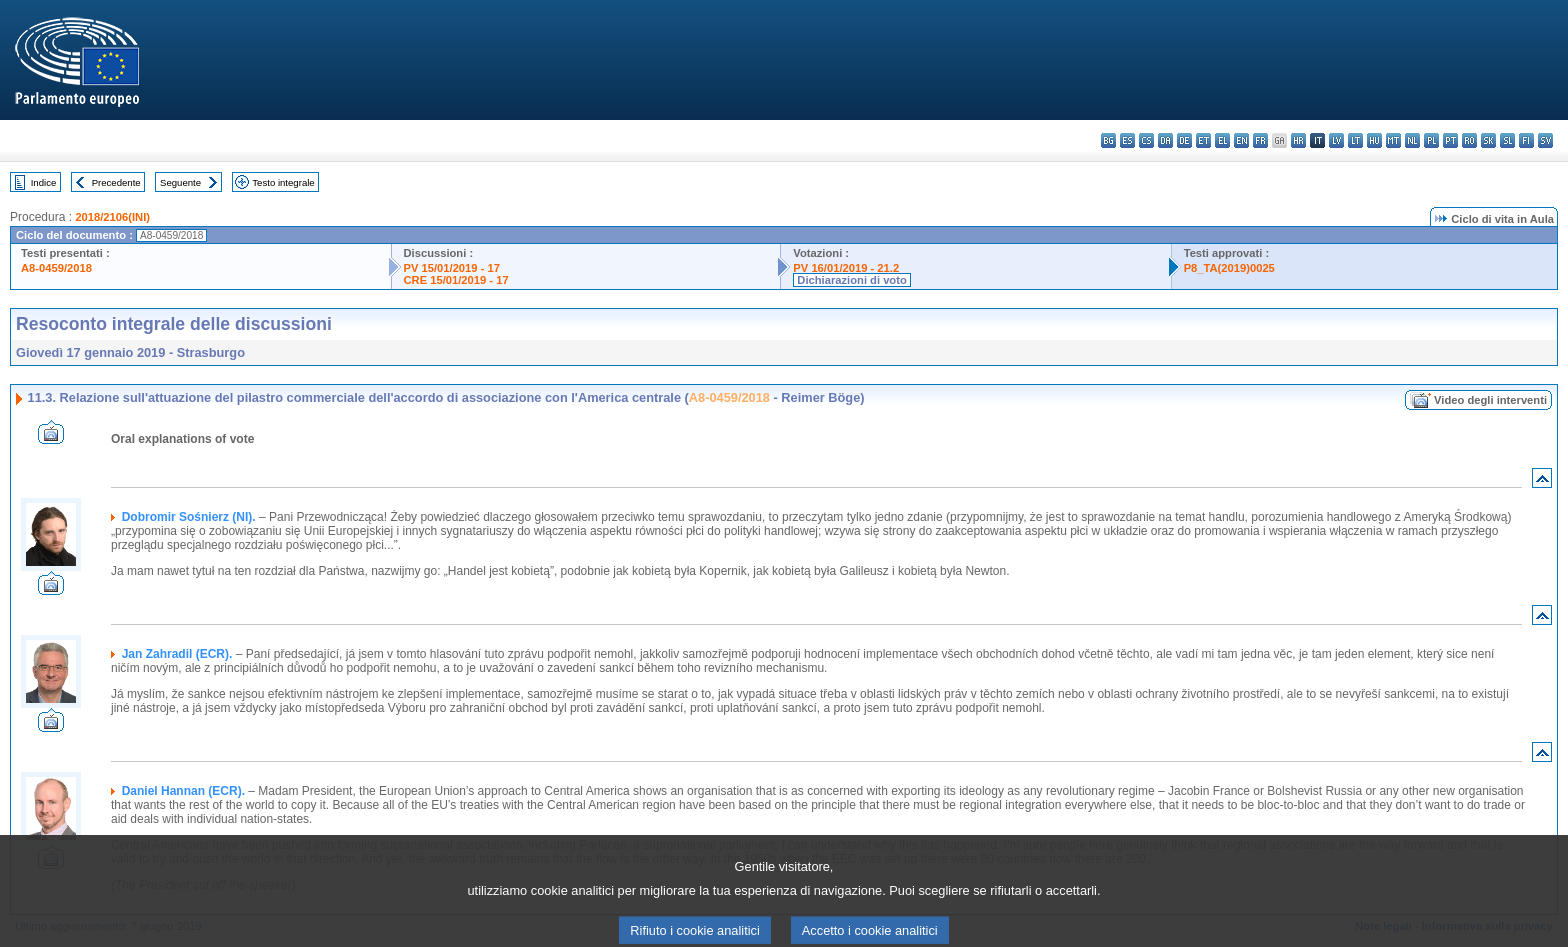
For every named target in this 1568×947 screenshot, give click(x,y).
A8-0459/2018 (56, 268)
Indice (44, 182)
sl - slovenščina (1507, 140)
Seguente (180, 182)
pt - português (1450, 140)
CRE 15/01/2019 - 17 (456, 280)
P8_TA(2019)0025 (1229, 268)
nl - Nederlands (1412, 140)
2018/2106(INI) (112, 217)
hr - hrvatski (1298, 140)
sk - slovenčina (1488, 140)
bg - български (1108, 140)
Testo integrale (283, 182)
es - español (1127, 140)
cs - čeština (1146, 140)
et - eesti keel (1203, 140)
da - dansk (1165, 140)
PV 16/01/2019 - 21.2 (846, 268)
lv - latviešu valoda (1336, 140)
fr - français (1260, 140)
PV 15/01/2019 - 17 (452, 268)
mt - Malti (1393, 140)
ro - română (1469, 140)
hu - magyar (1374, 140)
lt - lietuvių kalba (1355, 140)
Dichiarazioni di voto (851, 280)
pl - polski (1431, 140)
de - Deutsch (1184, 140)
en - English (1241, 140)
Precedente (116, 182)
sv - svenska (1545, 140)
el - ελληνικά (1222, 140)
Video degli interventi (1490, 400)
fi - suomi (1526, 140)
